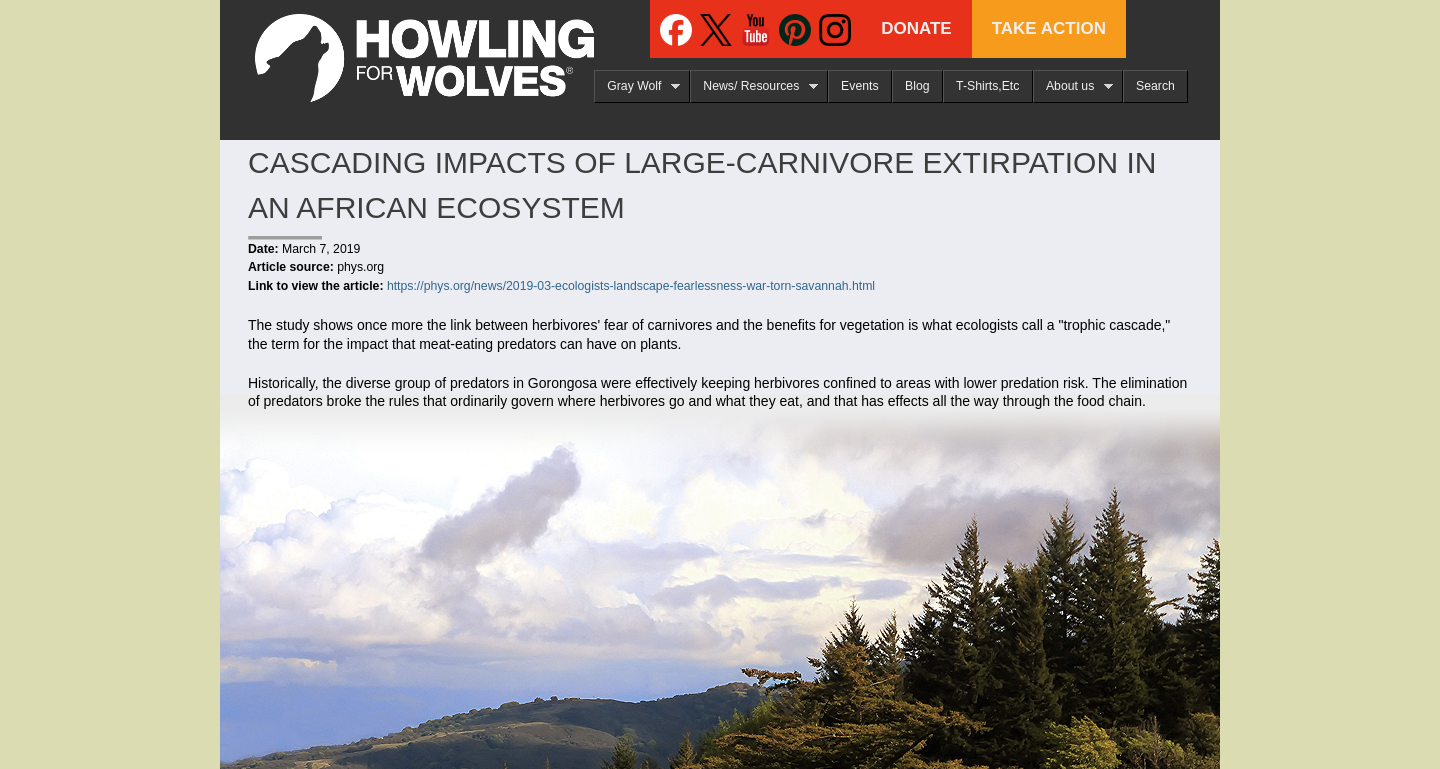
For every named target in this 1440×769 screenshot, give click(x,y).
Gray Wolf (637, 86)
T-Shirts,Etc (987, 86)
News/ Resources (754, 86)
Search (1155, 86)
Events (859, 86)
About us (1073, 86)
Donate (916, 28)
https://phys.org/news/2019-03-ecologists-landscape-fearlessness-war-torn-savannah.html (631, 286)
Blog (917, 86)
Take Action (1049, 28)
